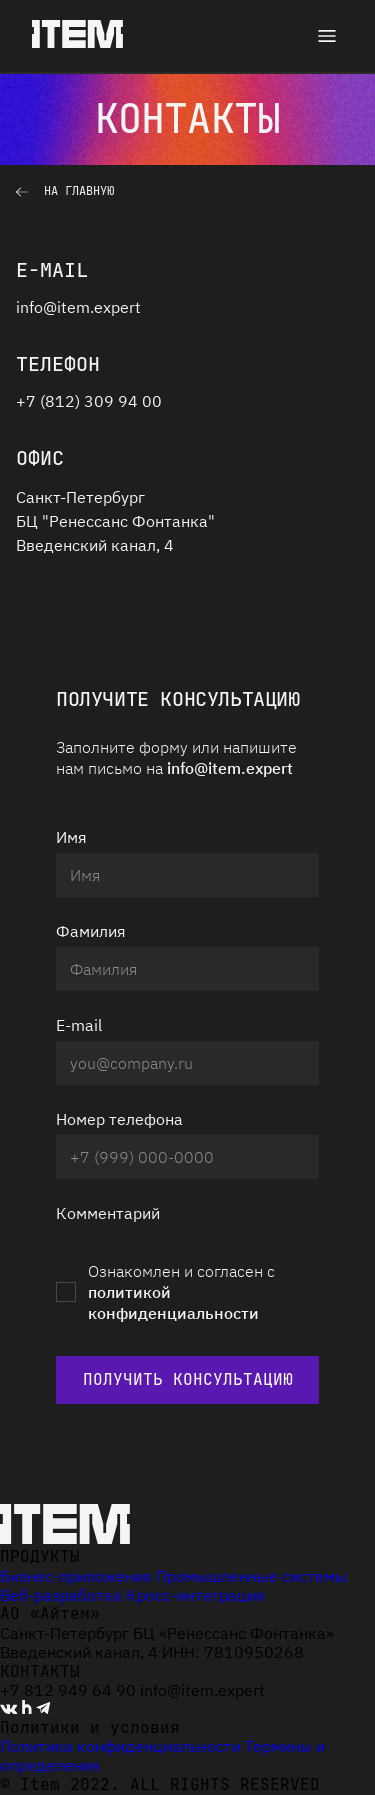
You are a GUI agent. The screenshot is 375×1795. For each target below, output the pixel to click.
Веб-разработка (61, 1595)
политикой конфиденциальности (173, 1302)
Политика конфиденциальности (120, 1746)
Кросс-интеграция (195, 1595)
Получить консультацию (188, 1379)
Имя (71, 837)
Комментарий (108, 1213)
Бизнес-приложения (76, 1576)
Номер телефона (119, 1119)
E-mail (79, 1025)
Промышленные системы (251, 1576)
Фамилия (91, 931)
